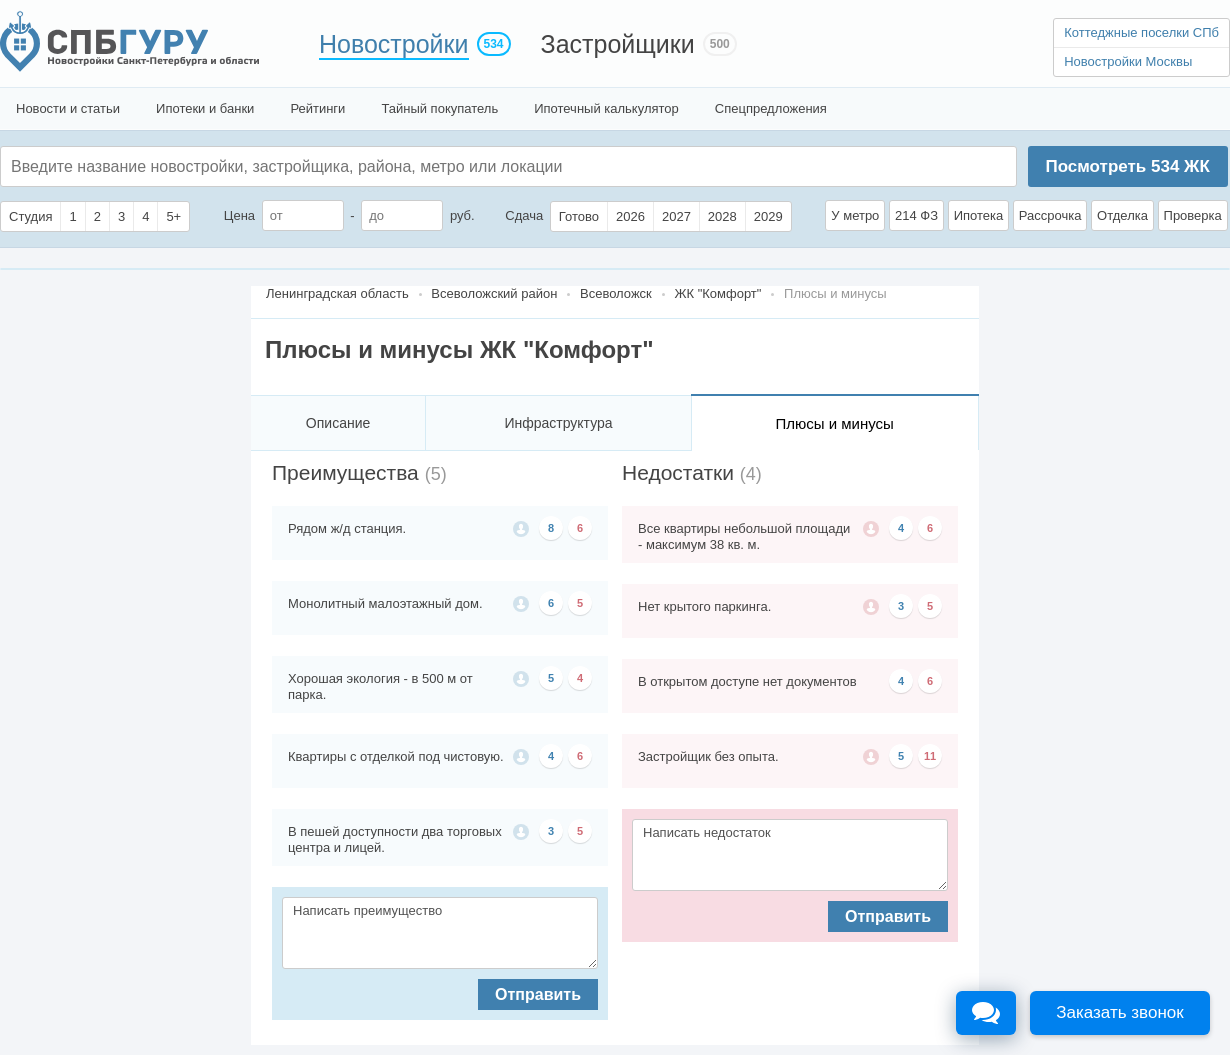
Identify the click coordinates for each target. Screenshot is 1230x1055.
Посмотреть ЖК (1127, 166)
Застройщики (618, 44)
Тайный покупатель (439, 108)
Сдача (524, 215)
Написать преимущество (440, 933)
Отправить (538, 994)
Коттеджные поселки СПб (1141, 32)
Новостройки (394, 44)
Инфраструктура (558, 423)
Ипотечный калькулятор (606, 108)
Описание (338, 423)
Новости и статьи (68, 108)
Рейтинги (317, 108)
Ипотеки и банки (205, 108)
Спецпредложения (771, 108)
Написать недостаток (790, 855)
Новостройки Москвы (1128, 61)
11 (930, 756)
